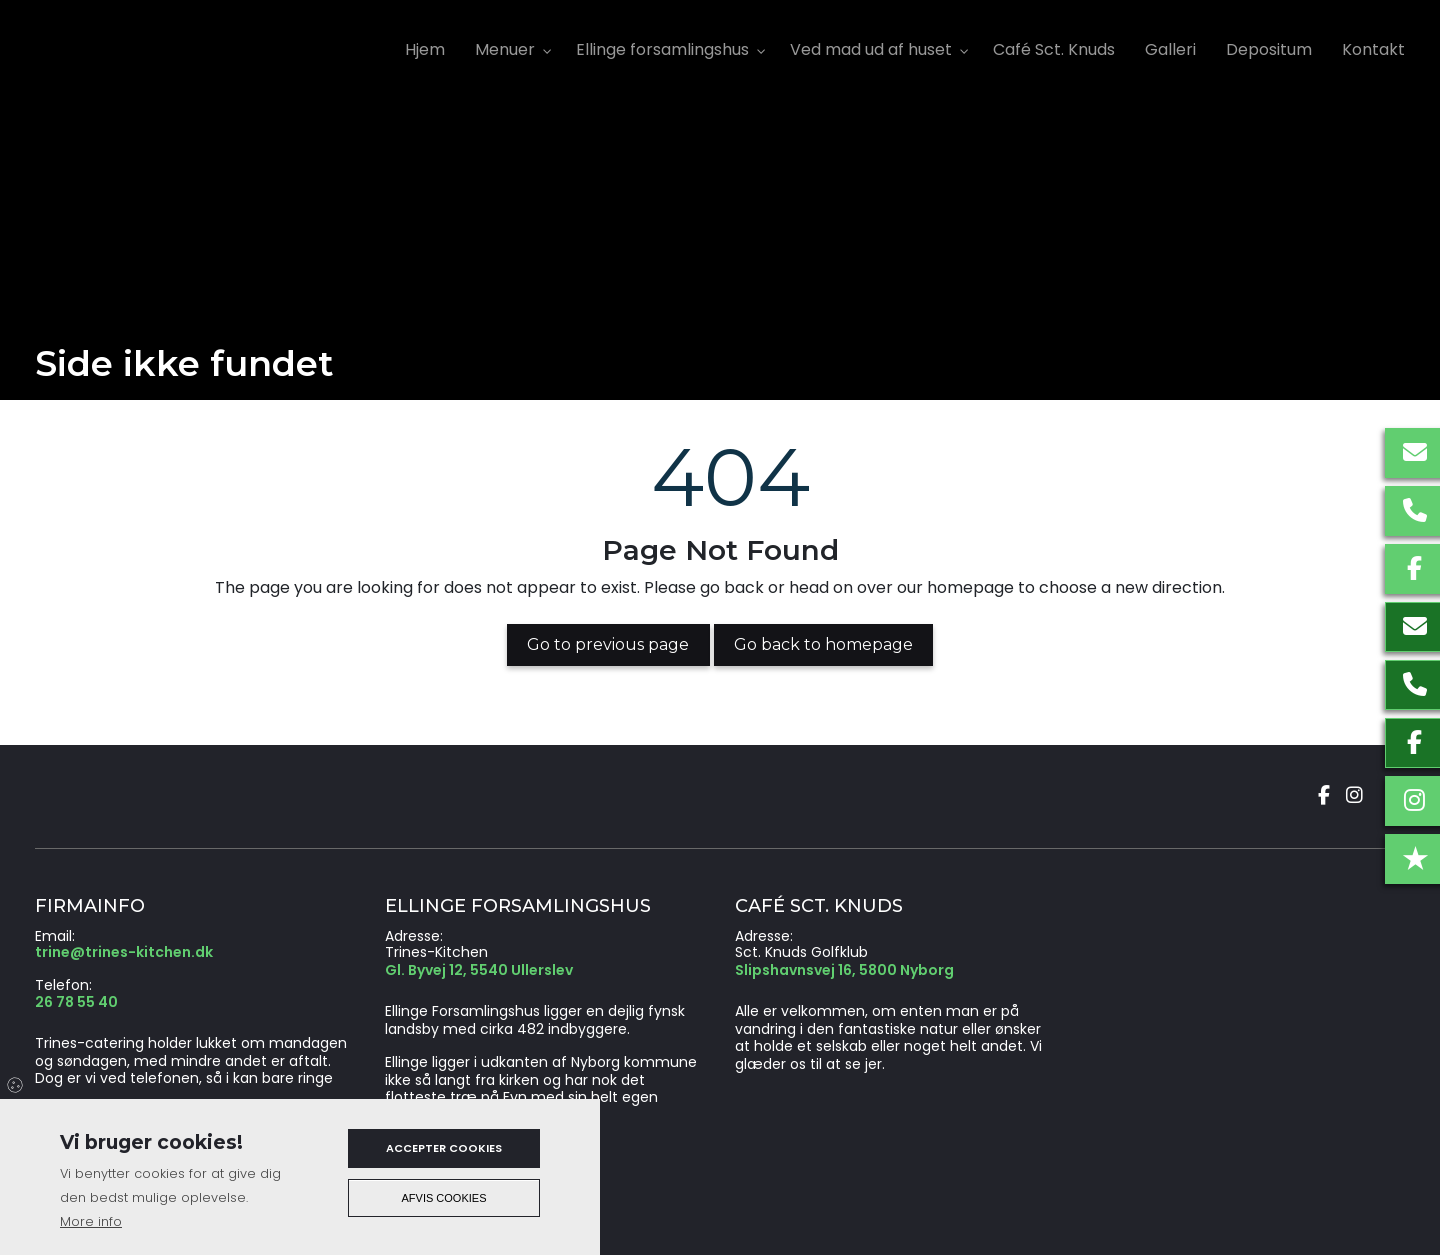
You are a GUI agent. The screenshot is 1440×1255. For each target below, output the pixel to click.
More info (91, 1221)
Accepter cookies (444, 1148)
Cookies (16, 1084)
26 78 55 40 (76, 1003)
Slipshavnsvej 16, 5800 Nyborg (844, 971)
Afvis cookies (444, 1198)
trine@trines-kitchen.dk (124, 953)
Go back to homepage (823, 644)
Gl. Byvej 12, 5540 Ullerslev (479, 971)
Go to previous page (608, 644)
